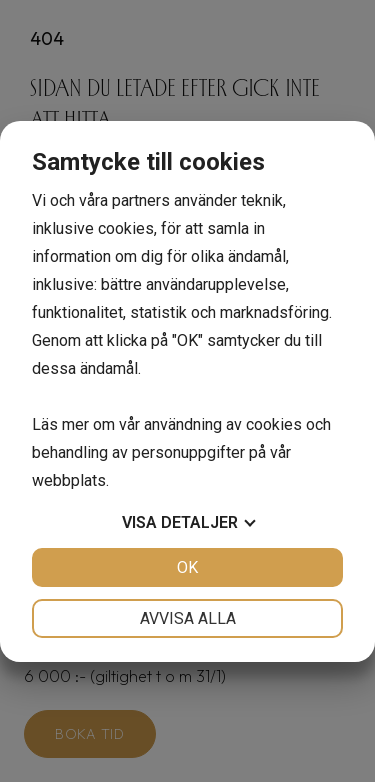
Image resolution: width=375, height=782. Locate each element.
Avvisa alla (188, 618)
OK (187, 567)
